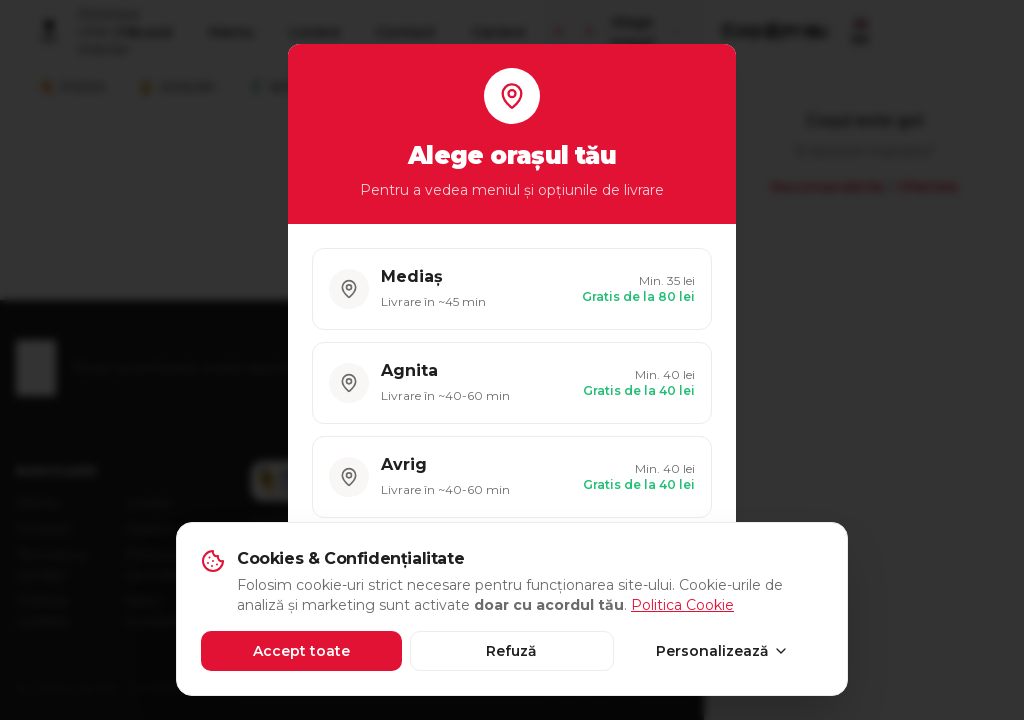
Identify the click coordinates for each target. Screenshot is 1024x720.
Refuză (511, 651)
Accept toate (301, 651)
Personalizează (722, 651)
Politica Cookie (682, 605)
